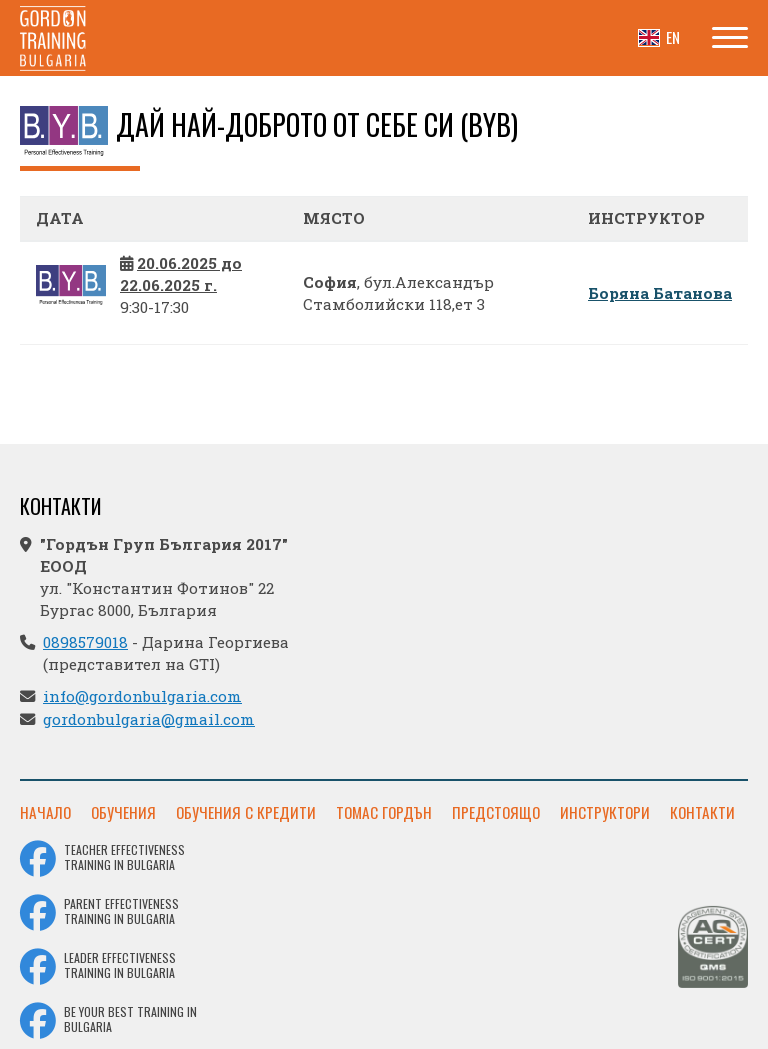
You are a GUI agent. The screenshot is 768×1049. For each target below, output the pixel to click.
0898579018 (85, 642)
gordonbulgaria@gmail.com (149, 719)
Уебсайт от (691, 1027)
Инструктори (605, 812)
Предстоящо (496, 812)
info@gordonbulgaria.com (142, 696)
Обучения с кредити (246, 812)
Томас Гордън (384, 812)
